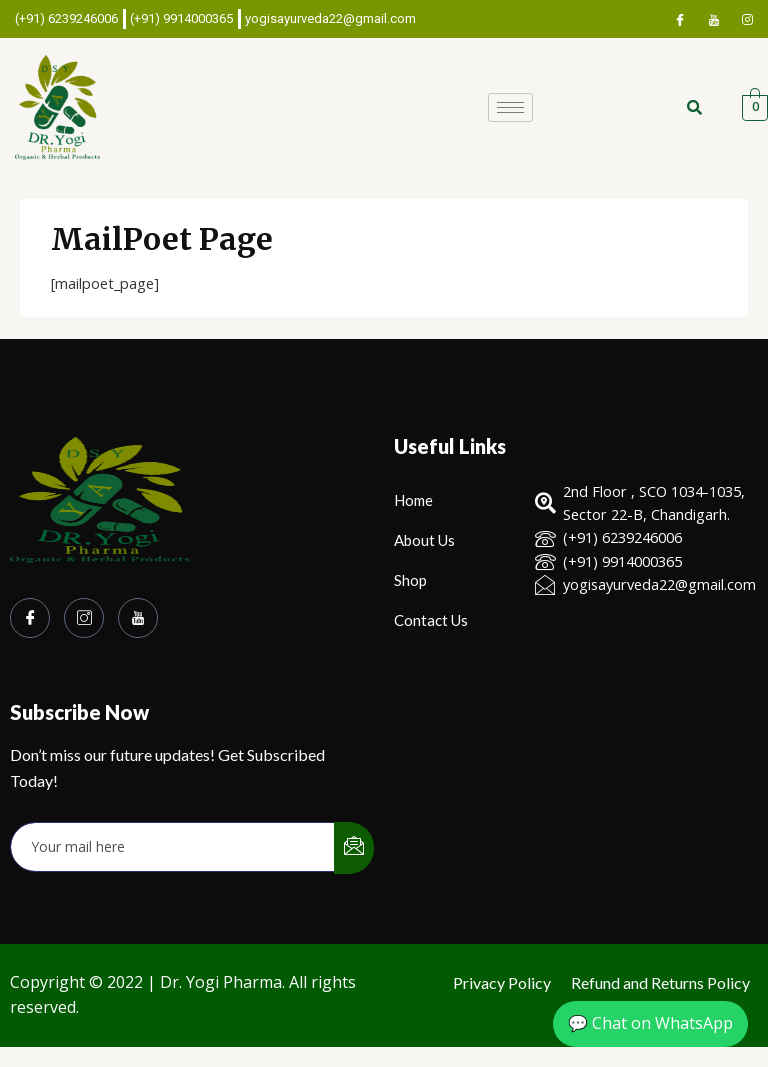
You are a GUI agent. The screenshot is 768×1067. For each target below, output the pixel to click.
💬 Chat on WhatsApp (650, 1023)
